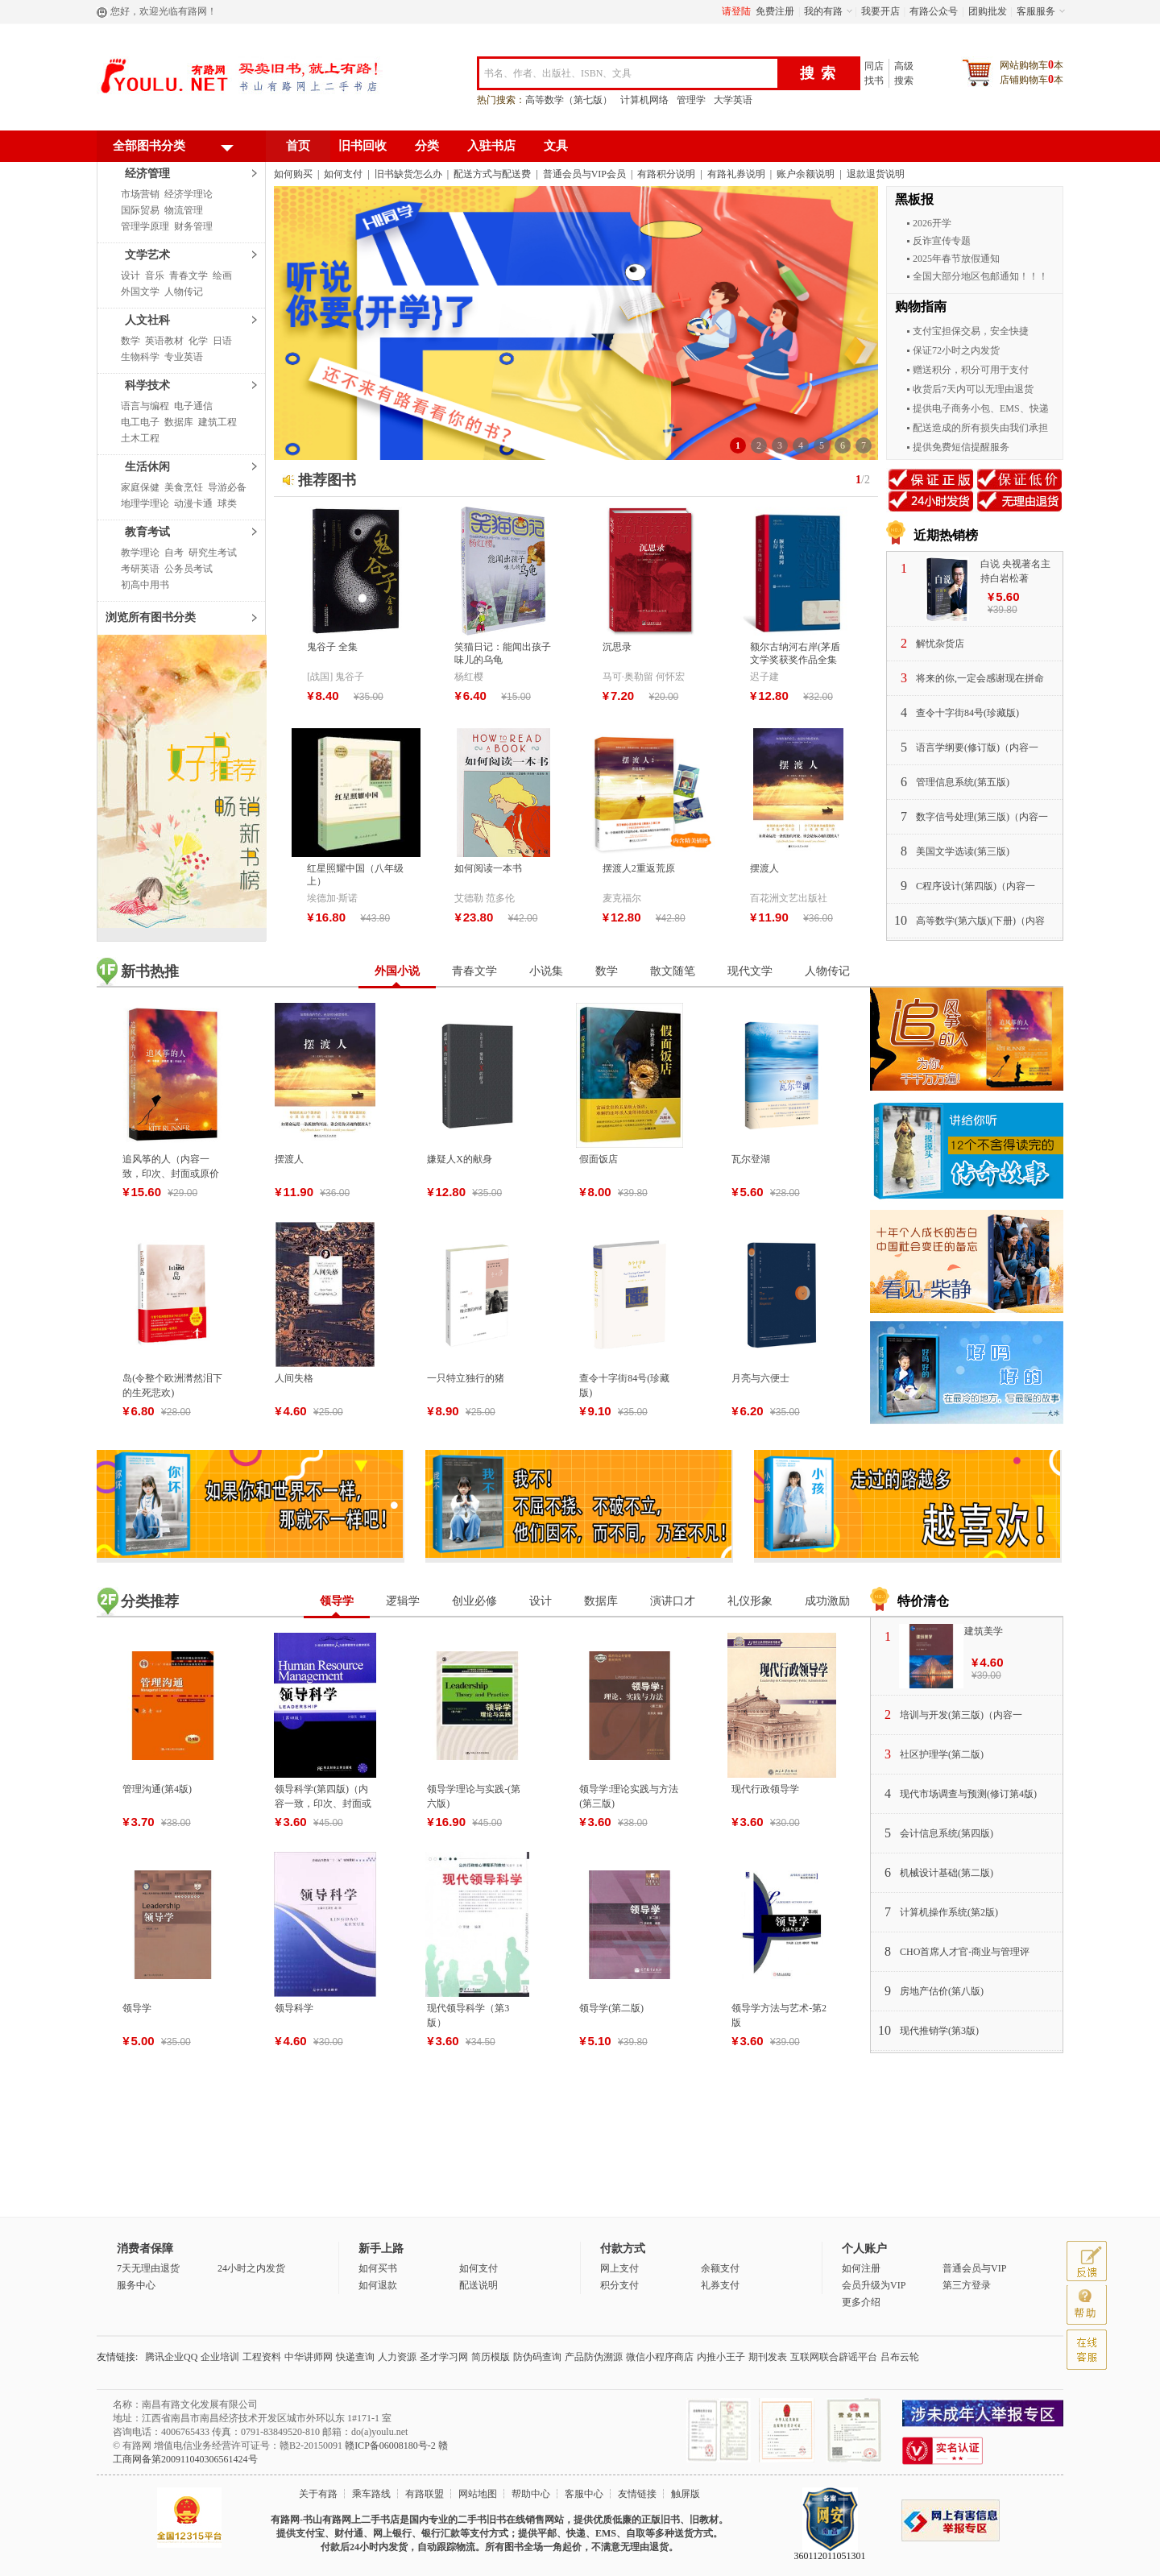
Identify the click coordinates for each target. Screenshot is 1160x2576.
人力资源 (397, 2357)
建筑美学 (983, 1631)
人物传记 (183, 291)
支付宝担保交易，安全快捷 (971, 331)
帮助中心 (531, 2493)
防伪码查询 (537, 2357)
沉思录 (617, 646)
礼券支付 (720, 2285)
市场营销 (140, 194)
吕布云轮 (899, 2357)
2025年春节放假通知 (956, 258)
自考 (174, 552)
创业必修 (474, 1601)
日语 (222, 340)
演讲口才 (672, 1601)
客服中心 (584, 2493)
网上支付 (619, 2268)
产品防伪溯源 (594, 2357)
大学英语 (733, 100)
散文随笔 (672, 971)
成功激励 (827, 1601)
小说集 (546, 971)
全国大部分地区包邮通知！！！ (980, 276)
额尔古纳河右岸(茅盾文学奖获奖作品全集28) (795, 659)
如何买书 (377, 2268)
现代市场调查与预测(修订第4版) (968, 1793)
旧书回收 (362, 145)
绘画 (222, 275)
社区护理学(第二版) (942, 1754)
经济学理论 (188, 194)
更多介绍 (861, 2302)
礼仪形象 (750, 1601)
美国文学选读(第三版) (962, 851)
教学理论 (140, 552)
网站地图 (477, 2493)
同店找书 (874, 73)
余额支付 (720, 2268)
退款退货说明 (876, 174)
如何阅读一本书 (488, 868)
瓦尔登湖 (750, 1159)
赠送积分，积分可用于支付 (971, 369)
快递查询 (355, 2357)
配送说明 (478, 2285)
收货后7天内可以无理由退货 (973, 389)
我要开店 (880, 11)
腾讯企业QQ (171, 2357)
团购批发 (987, 11)
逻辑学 (403, 1601)
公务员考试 (188, 568)
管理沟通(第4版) (157, 1789)
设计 (130, 275)
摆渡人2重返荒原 (639, 868)
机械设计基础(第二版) (946, 1872)
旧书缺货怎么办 (408, 174)
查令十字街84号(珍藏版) (967, 713)
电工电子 (140, 422)
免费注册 (775, 11)
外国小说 (397, 971)
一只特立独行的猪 (465, 1378)
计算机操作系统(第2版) (949, 1912)
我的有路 (823, 11)
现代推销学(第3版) (939, 2030)
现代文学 (750, 971)
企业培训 (220, 2357)
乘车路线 (371, 2493)
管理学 (691, 100)
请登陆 (736, 11)
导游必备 (227, 487)
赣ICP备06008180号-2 (390, 2445)
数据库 (178, 422)
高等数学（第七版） (568, 100)
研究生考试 (212, 552)
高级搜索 (904, 73)
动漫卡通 (193, 503)
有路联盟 (424, 2493)
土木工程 (140, 438)
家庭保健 (140, 487)
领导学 (337, 1601)
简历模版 (490, 2357)
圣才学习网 (444, 2357)
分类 (427, 145)
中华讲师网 (308, 2357)
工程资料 (261, 2357)
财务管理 (193, 226)
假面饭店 (598, 1159)
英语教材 (164, 340)
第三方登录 (966, 2285)
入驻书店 (491, 145)
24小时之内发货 (251, 2268)
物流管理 (183, 210)
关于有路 (318, 2493)
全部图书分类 (173, 148)
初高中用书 (145, 584)
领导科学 (294, 2008)
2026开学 (932, 223)
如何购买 (293, 174)
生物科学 (140, 356)
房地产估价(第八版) (942, 1991)
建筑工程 (217, 422)
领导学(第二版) (611, 2008)
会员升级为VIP (873, 2285)
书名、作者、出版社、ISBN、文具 (558, 73)
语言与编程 (145, 406)
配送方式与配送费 (492, 174)
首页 (298, 145)
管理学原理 (145, 226)
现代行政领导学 (765, 1789)
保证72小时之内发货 (956, 350)
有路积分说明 (666, 174)
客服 (1087, 2350)
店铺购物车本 (1031, 79)
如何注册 (861, 2268)
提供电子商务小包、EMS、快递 (981, 408)
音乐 (154, 275)
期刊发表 (767, 2357)
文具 (556, 145)
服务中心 (136, 2285)
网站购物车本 (1031, 65)
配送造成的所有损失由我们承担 (980, 427)
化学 (198, 340)
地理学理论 (145, 503)
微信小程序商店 (660, 2357)
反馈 (1087, 2261)
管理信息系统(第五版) (962, 782)
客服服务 (1036, 11)
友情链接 (637, 2493)
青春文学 (188, 275)
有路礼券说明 (736, 174)
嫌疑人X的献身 (459, 1159)
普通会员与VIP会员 (584, 174)
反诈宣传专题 (942, 240)
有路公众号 (933, 11)
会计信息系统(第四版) (946, 1833)
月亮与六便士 (760, 1378)
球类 (227, 503)
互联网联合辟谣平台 (833, 2357)
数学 (130, 340)
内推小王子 (721, 2357)
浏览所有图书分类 (151, 617)
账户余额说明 (806, 174)
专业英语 (183, 356)
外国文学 (140, 291)
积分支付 (619, 2285)
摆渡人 (764, 868)
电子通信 (193, 406)
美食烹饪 (183, 487)
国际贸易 (140, 210)
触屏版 (685, 2493)
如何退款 (377, 2285)
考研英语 (140, 568)
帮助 (1087, 2305)
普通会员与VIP (974, 2268)
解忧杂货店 (940, 643)
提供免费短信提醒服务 (961, 447)
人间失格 (294, 1378)
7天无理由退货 (148, 2268)
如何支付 (343, 174)
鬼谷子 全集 (332, 646)
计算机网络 (644, 100)
